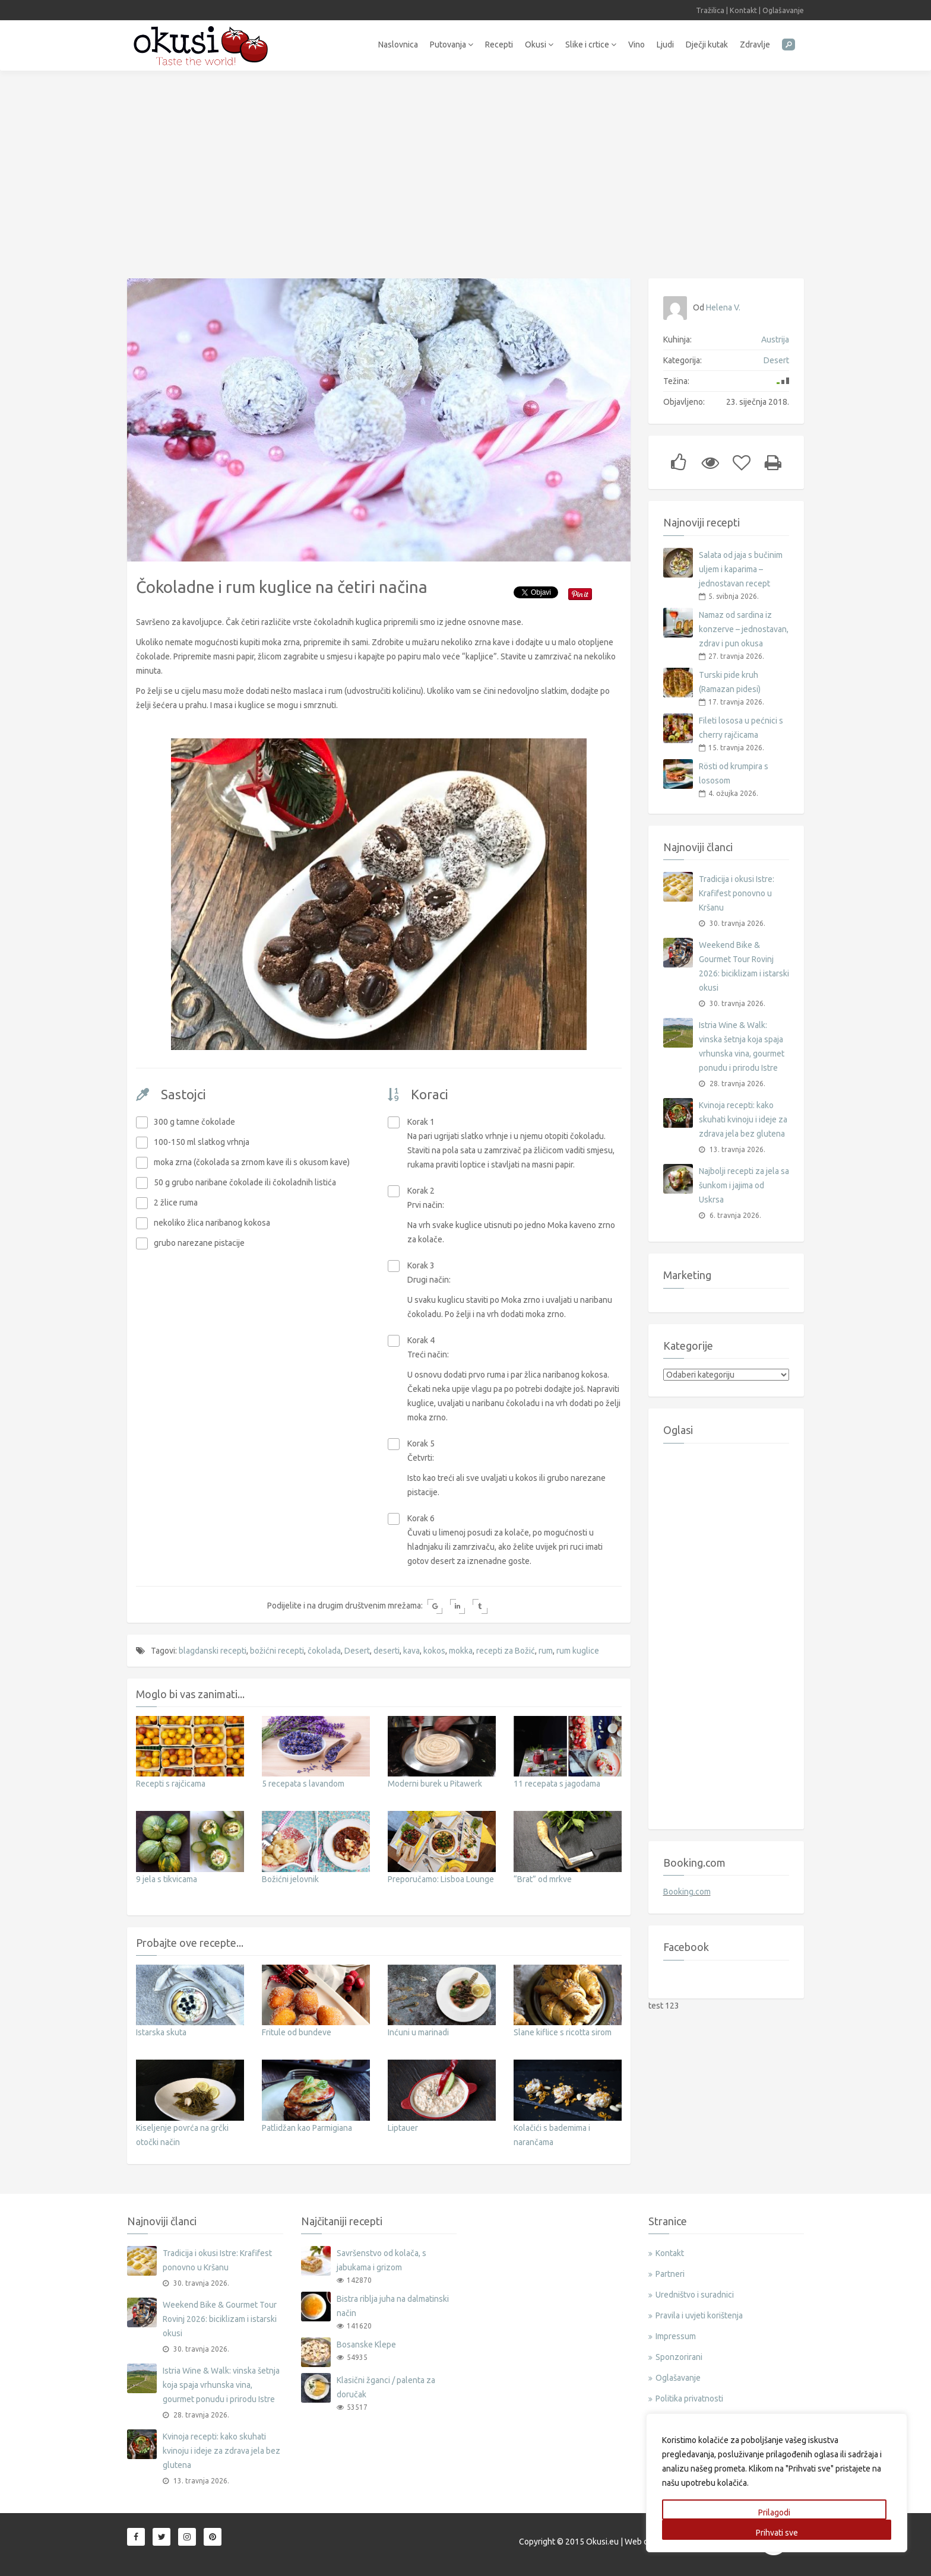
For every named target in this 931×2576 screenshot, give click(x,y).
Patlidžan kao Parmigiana (307, 2128)
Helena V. (723, 307)
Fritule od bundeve (296, 2032)
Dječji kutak (707, 44)
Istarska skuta (161, 2032)
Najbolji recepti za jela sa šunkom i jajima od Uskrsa (744, 1185)
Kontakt (743, 10)
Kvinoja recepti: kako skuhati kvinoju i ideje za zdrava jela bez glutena (743, 1119)
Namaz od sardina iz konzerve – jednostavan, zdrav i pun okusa (743, 629)
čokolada (324, 1650)
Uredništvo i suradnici (695, 2294)
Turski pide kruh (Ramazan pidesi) (730, 682)
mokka (461, 1650)
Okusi (539, 44)
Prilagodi (774, 2512)
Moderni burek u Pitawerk (435, 1783)
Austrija (775, 339)
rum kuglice (577, 1650)
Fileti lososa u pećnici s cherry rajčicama (741, 728)
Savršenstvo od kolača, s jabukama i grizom (381, 2260)
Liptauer (403, 2128)
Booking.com (687, 1891)
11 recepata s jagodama (557, 1783)
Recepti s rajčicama (170, 1783)
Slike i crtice (590, 44)
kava (411, 1650)
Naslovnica (398, 44)
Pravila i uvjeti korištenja (699, 2315)
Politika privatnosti (689, 2398)
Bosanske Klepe (366, 2344)
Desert (357, 1650)
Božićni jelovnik (290, 1879)
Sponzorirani (679, 2357)
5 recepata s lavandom (303, 1783)
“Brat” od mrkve (543, 1879)
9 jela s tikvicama (166, 1879)
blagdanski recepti (212, 1650)
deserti (386, 1650)
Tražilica (710, 10)
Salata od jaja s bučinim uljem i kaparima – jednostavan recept (741, 569)
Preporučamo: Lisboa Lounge (441, 1879)
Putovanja (451, 44)
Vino (636, 44)
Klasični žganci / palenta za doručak (386, 2387)
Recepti (499, 44)
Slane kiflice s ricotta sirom (563, 2032)
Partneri (670, 2274)
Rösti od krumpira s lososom (733, 773)
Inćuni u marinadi (418, 2032)
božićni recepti (277, 1650)
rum (546, 1650)
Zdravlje (755, 44)
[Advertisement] (465, 168)
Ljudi (665, 44)
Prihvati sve (777, 2532)
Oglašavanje (783, 10)
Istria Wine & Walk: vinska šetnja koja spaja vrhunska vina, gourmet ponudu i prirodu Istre (741, 1046)
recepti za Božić (505, 1650)
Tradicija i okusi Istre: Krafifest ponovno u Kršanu (736, 893)
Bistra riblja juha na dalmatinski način (393, 2306)
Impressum (676, 2336)
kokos (434, 1650)
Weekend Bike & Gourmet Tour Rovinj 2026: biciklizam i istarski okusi (744, 966)
